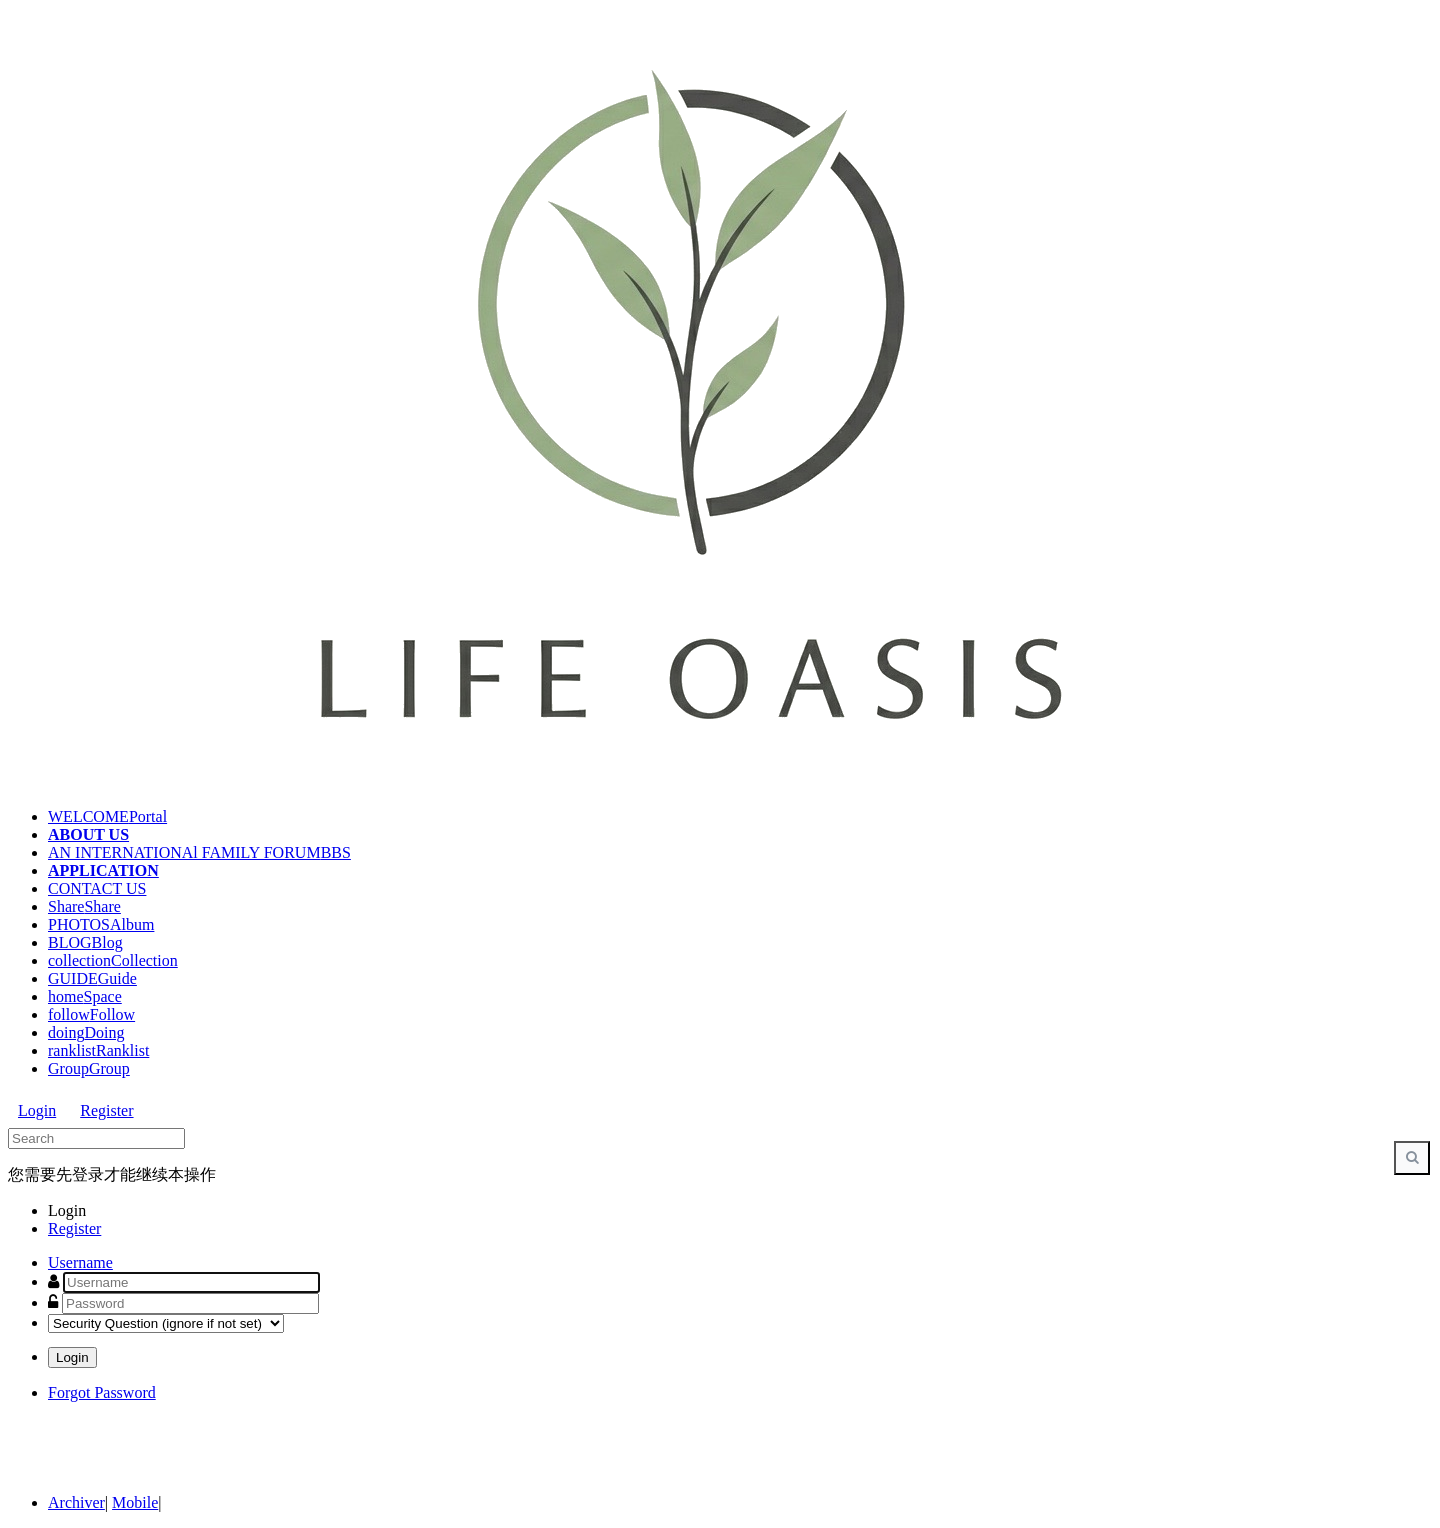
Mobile (135, 1502)
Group (89, 1068)
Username (80, 1262)
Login (37, 1110)
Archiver (76, 1502)
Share (84, 906)
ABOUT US (88, 834)
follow (91, 1014)
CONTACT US (97, 888)
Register (106, 1110)
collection (113, 960)
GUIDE (92, 978)
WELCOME (107, 816)
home (85, 996)
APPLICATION (103, 870)
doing (86, 1032)
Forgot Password (102, 1392)
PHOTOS (101, 924)
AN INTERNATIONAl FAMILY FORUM (199, 852)
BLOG (85, 942)
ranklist (98, 1050)
